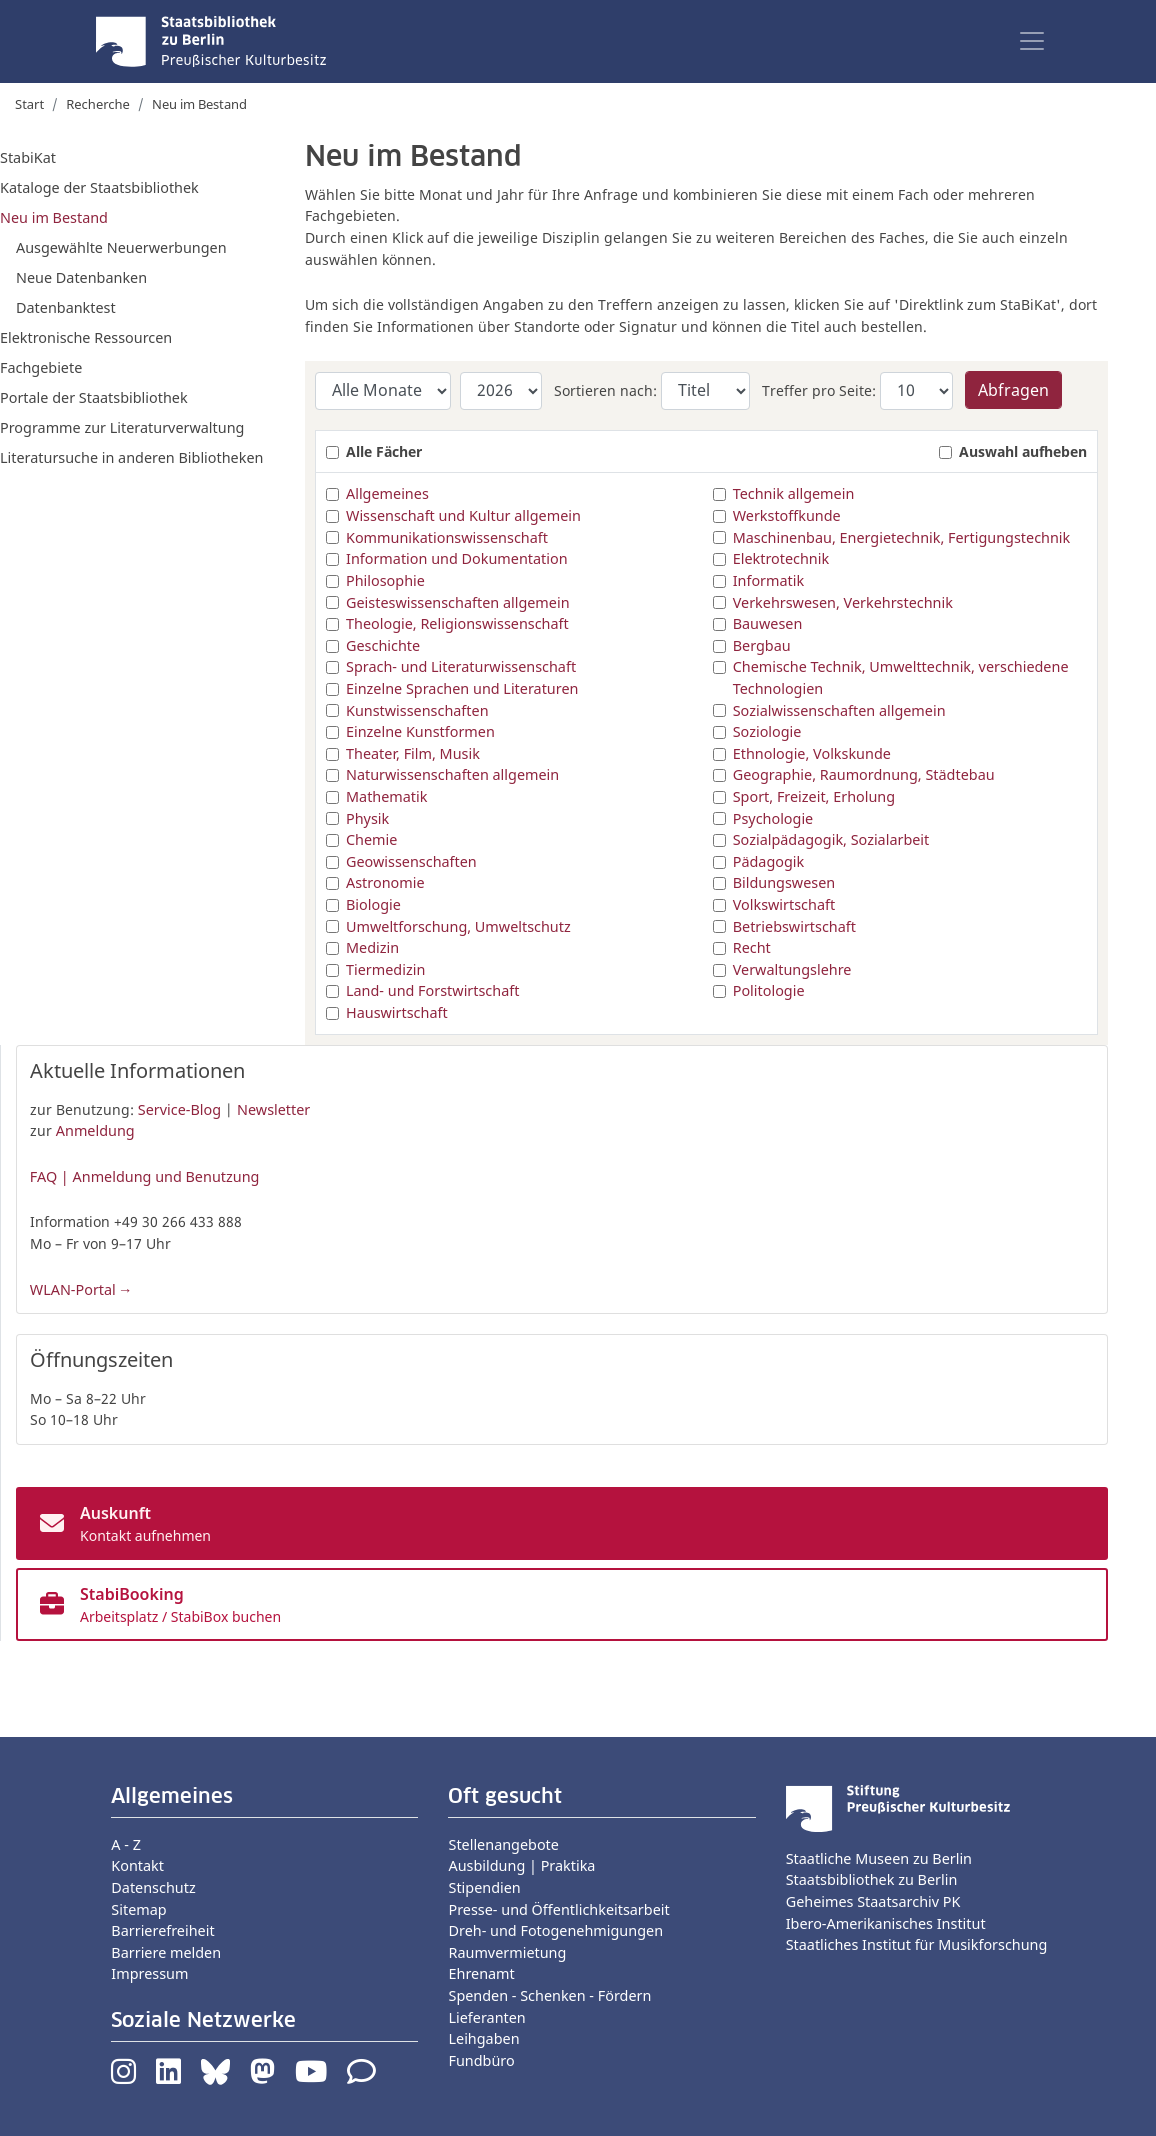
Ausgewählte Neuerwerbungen (121, 247)
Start (29, 104)
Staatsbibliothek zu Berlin (872, 1879)
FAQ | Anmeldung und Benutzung (145, 1176)
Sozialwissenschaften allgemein (839, 710)
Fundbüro (481, 2060)
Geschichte (383, 645)
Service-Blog (179, 1109)
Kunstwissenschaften (417, 710)
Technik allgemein (794, 493)
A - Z (126, 1844)
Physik (367, 818)
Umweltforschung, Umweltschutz (458, 926)
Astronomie (385, 882)
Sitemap (138, 1909)
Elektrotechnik (781, 558)
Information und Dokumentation (457, 558)
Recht (752, 947)
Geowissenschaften (411, 861)
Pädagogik (769, 861)
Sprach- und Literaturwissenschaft (461, 666)
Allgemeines (387, 493)
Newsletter (273, 1109)
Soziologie (767, 731)
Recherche (98, 104)
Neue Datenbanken (81, 277)
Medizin (372, 947)
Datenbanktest (66, 307)
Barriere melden (166, 1952)
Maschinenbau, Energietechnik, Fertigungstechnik (902, 537)
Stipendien (484, 1887)
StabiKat (28, 157)
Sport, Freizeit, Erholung (814, 796)
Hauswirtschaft (397, 1012)
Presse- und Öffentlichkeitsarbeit (558, 1909)
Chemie (371, 839)
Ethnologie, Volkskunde (812, 753)
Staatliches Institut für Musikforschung (917, 1944)
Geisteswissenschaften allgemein (458, 602)
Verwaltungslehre (792, 969)
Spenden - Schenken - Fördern (549, 1995)
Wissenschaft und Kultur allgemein (463, 515)
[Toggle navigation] (1032, 41)
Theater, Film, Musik (413, 753)
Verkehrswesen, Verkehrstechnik (843, 602)
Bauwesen (768, 623)
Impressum (149, 1973)
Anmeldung (95, 1130)
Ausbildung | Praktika (521, 1865)
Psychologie (773, 818)
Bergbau (762, 645)
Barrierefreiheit (162, 1930)
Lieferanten (486, 2017)
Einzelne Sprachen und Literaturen (462, 688)
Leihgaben (483, 2038)
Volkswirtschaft (784, 904)
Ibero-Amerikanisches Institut (886, 1923)
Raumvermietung (507, 1952)
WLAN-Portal (73, 1289)
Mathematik (386, 796)
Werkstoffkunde (787, 515)
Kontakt (137, 1865)
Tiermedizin (385, 969)
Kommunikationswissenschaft (447, 537)
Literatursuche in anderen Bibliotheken (131, 457)
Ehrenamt (481, 1973)
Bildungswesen (784, 882)
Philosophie (385, 580)
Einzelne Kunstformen (420, 731)
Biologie (373, 904)
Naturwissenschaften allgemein (452, 774)
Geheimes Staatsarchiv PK (873, 1901)
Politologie (769, 990)
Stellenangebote (503, 1844)
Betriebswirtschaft (794, 926)
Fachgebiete (41, 367)
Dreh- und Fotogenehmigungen (555, 1930)
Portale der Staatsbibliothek (94, 397)
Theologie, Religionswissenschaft (457, 623)
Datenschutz (153, 1887)
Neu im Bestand (54, 217)
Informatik (769, 580)
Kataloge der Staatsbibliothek (99, 187)
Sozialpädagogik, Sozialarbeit (831, 839)
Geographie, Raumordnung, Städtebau (864, 774)
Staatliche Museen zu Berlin (879, 1858)
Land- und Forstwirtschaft (432, 990)
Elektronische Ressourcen (86, 337)
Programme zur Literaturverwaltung (122, 427)
